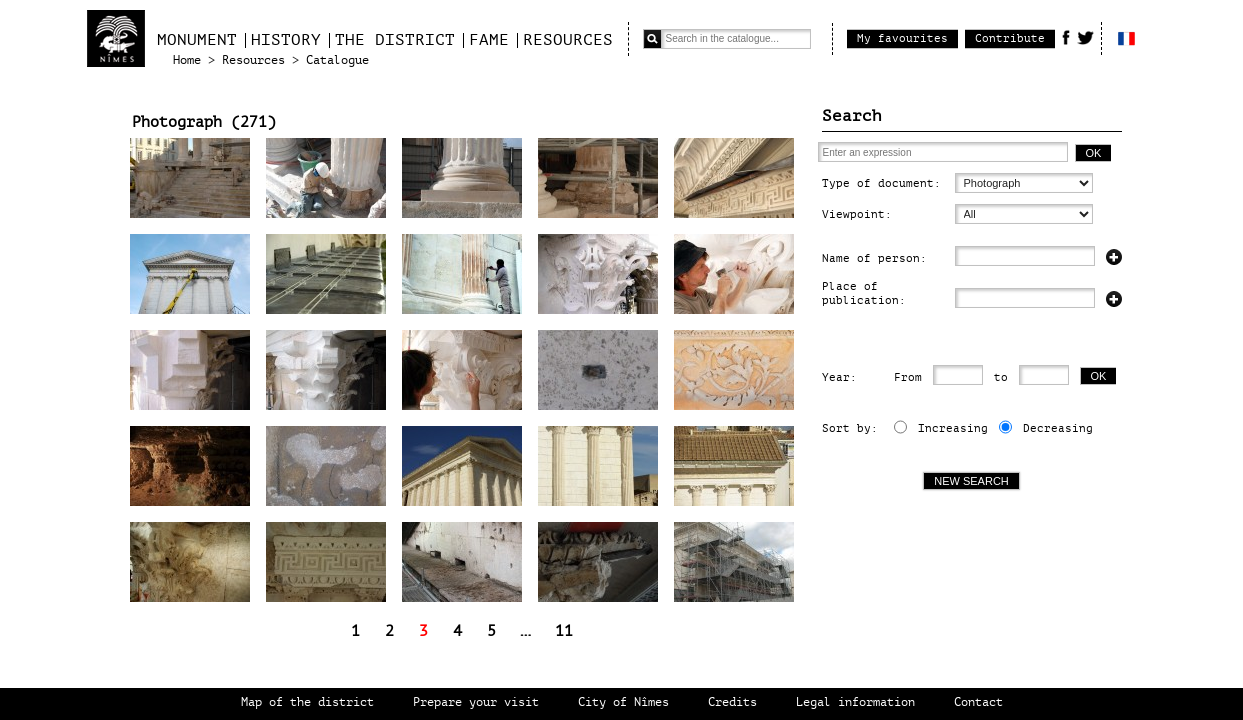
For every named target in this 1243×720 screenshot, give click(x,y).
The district (395, 40)
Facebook (1066, 37)
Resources (568, 40)
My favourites (902, 38)
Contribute (1010, 38)
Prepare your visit (476, 702)
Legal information (855, 702)
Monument (197, 40)
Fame (489, 40)
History (286, 40)
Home (187, 60)
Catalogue (337, 60)
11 (564, 631)
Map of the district (307, 702)
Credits (732, 702)
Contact (978, 702)
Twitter (1085, 37)
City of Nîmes (623, 702)
